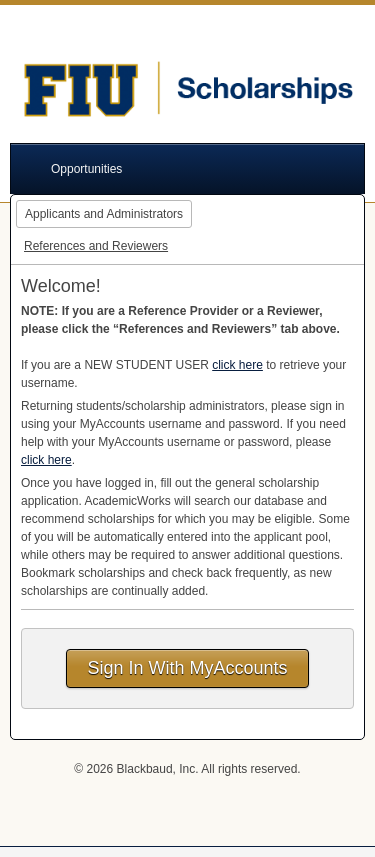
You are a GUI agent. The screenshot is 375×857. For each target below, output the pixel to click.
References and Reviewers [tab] (96, 246)
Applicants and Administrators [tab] (104, 214)
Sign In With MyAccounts (187, 668)
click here (237, 365)
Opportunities (86, 169)
